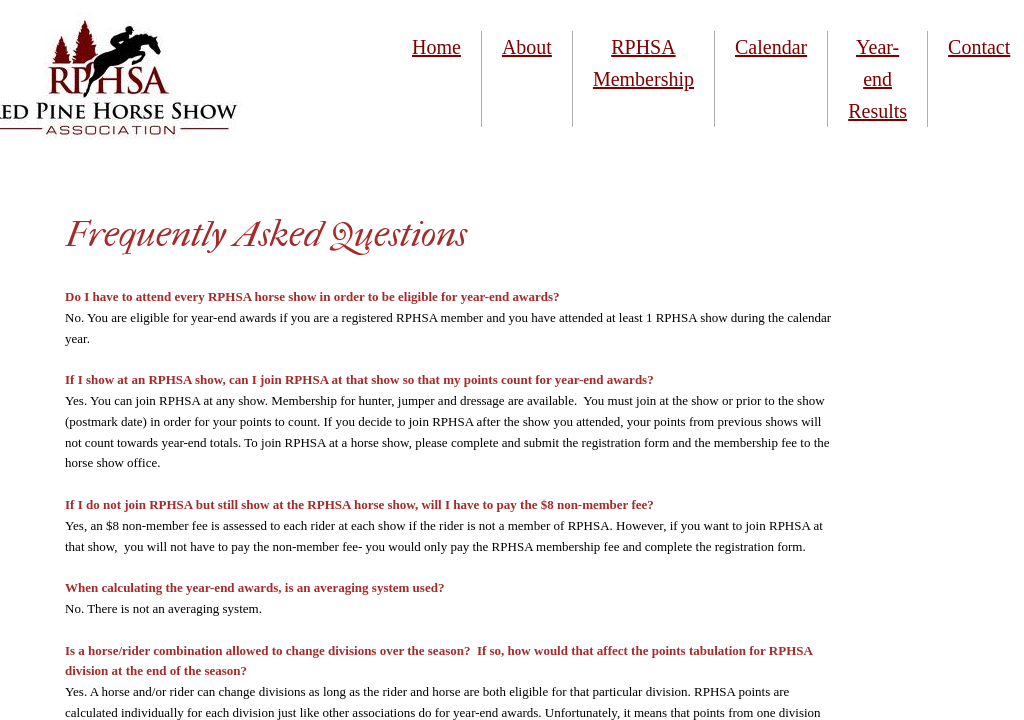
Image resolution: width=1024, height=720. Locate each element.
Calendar (771, 47)
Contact (979, 47)
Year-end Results (877, 79)
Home (436, 47)
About (527, 47)
